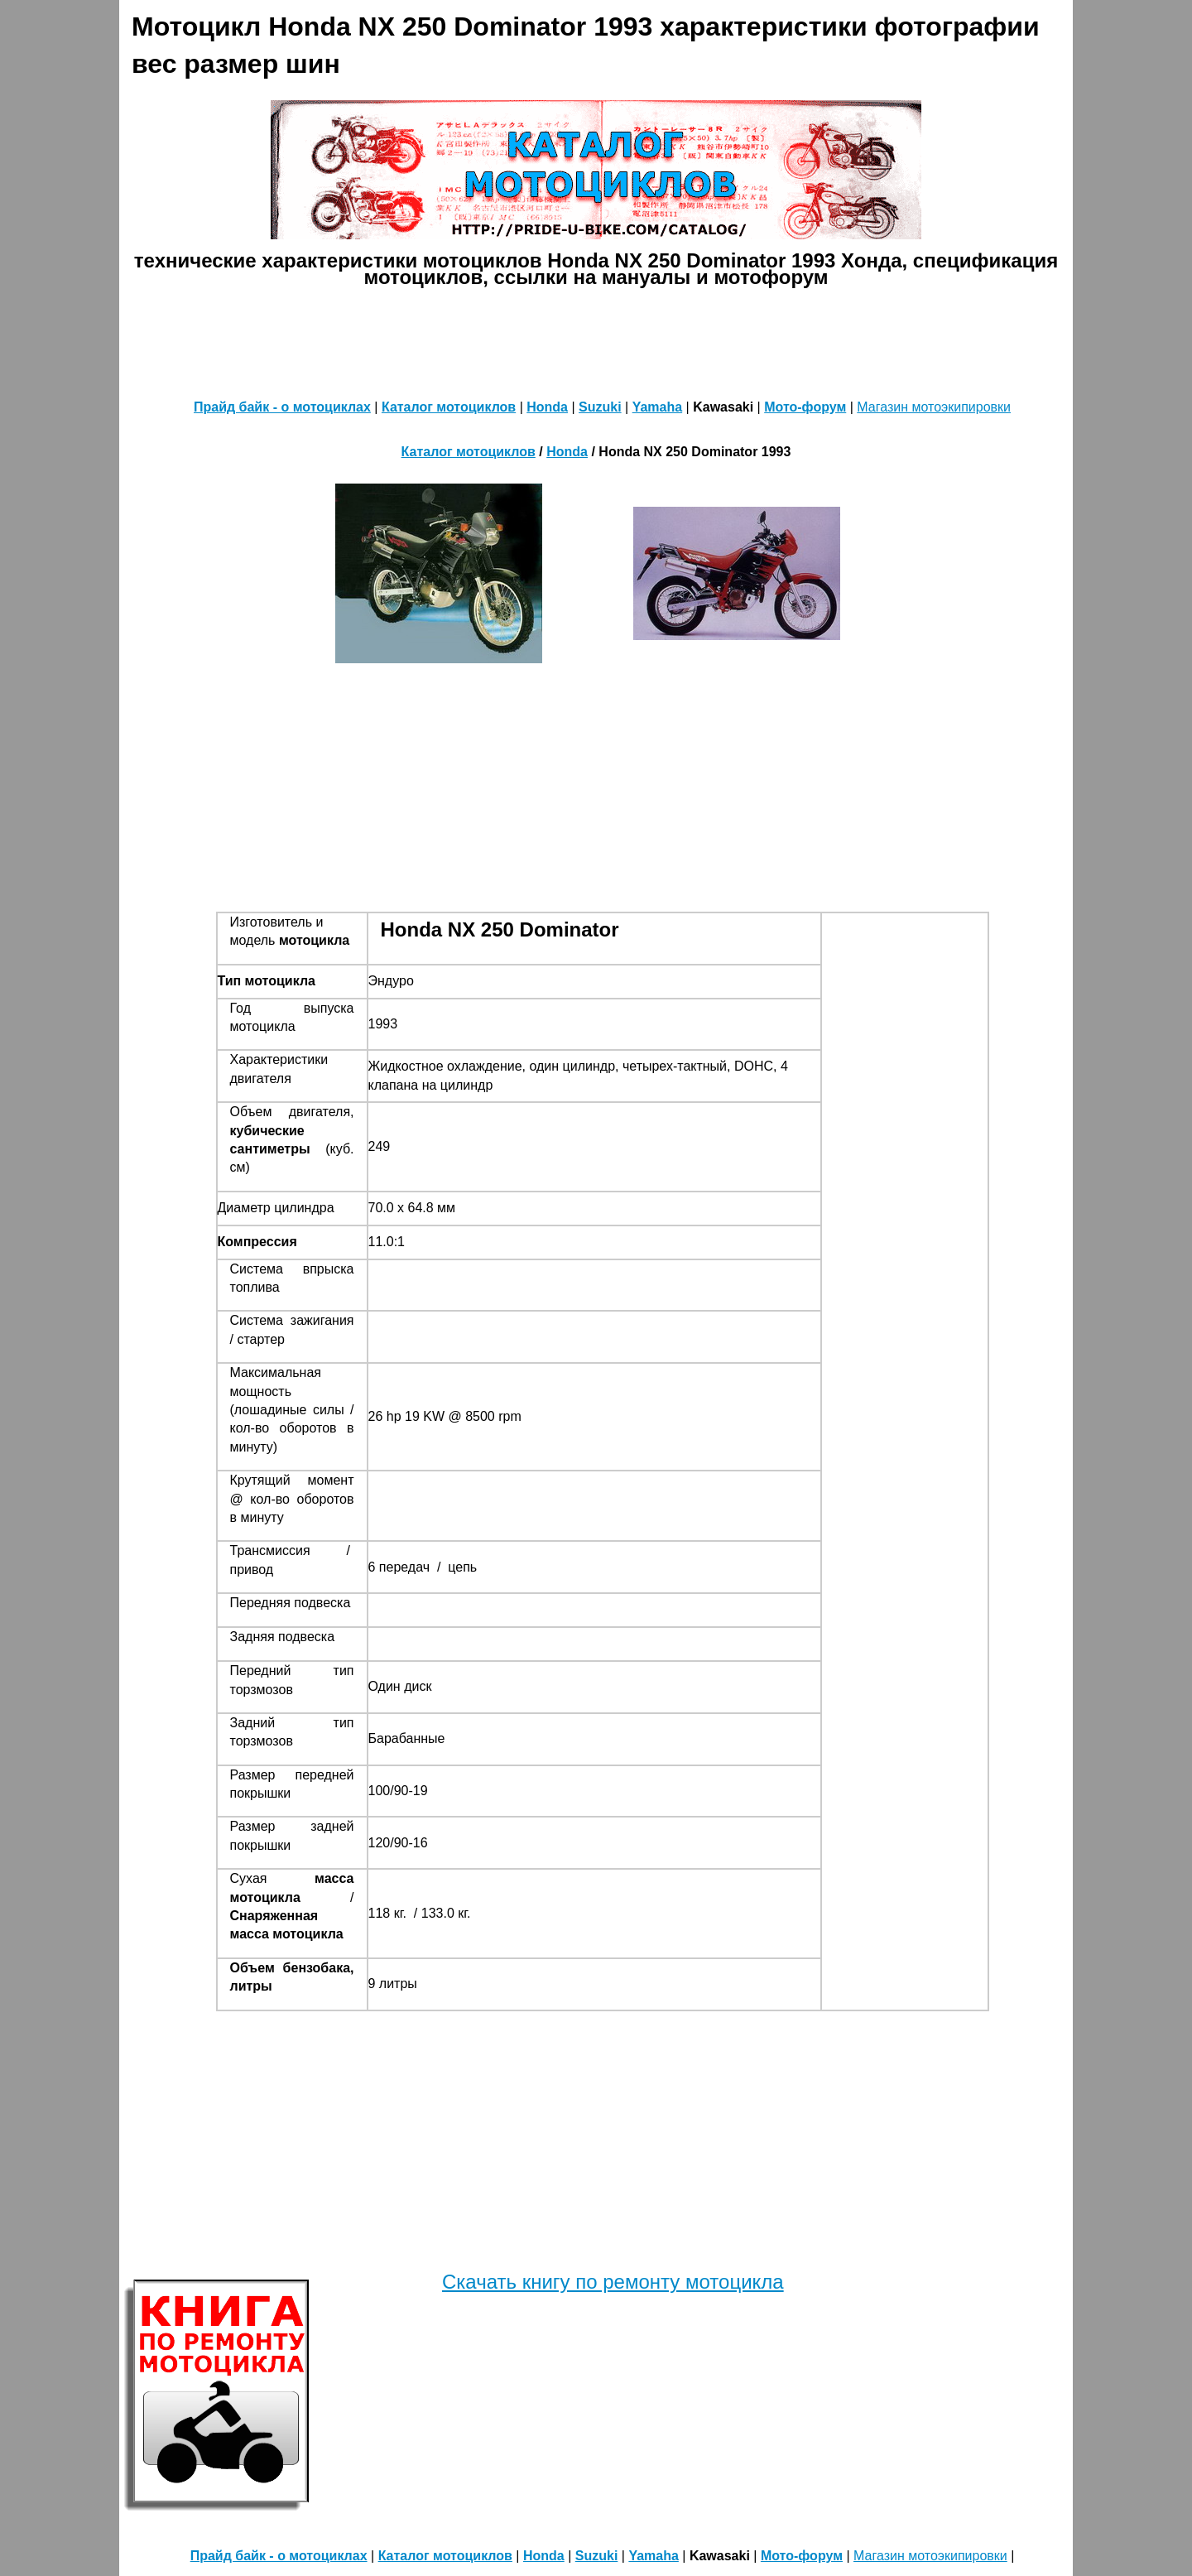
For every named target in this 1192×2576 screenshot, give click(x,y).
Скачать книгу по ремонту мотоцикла (613, 2281)
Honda (547, 407)
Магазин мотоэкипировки (934, 407)
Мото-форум (805, 407)
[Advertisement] (596, 339)
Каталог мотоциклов (449, 407)
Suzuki (600, 407)
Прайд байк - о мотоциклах (282, 407)
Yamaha (657, 407)
